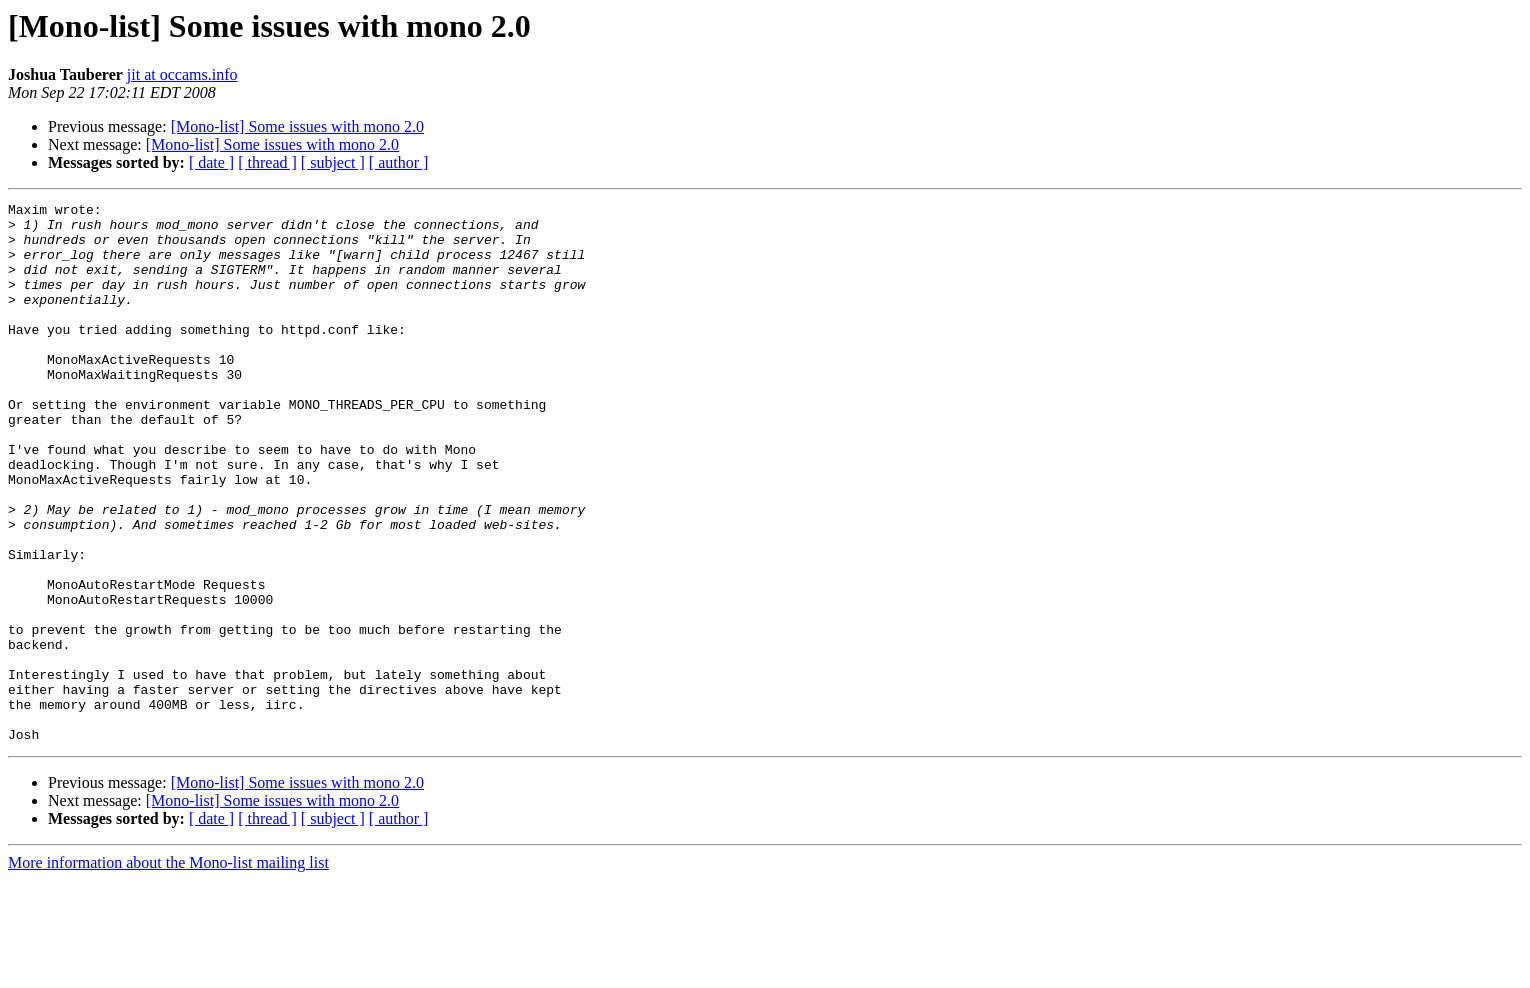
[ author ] (399, 162)
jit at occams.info (182, 74)
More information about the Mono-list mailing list (168, 970)
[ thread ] (267, 162)
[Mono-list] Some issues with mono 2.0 (297, 126)
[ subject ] (333, 162)
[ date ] (211, 162)
